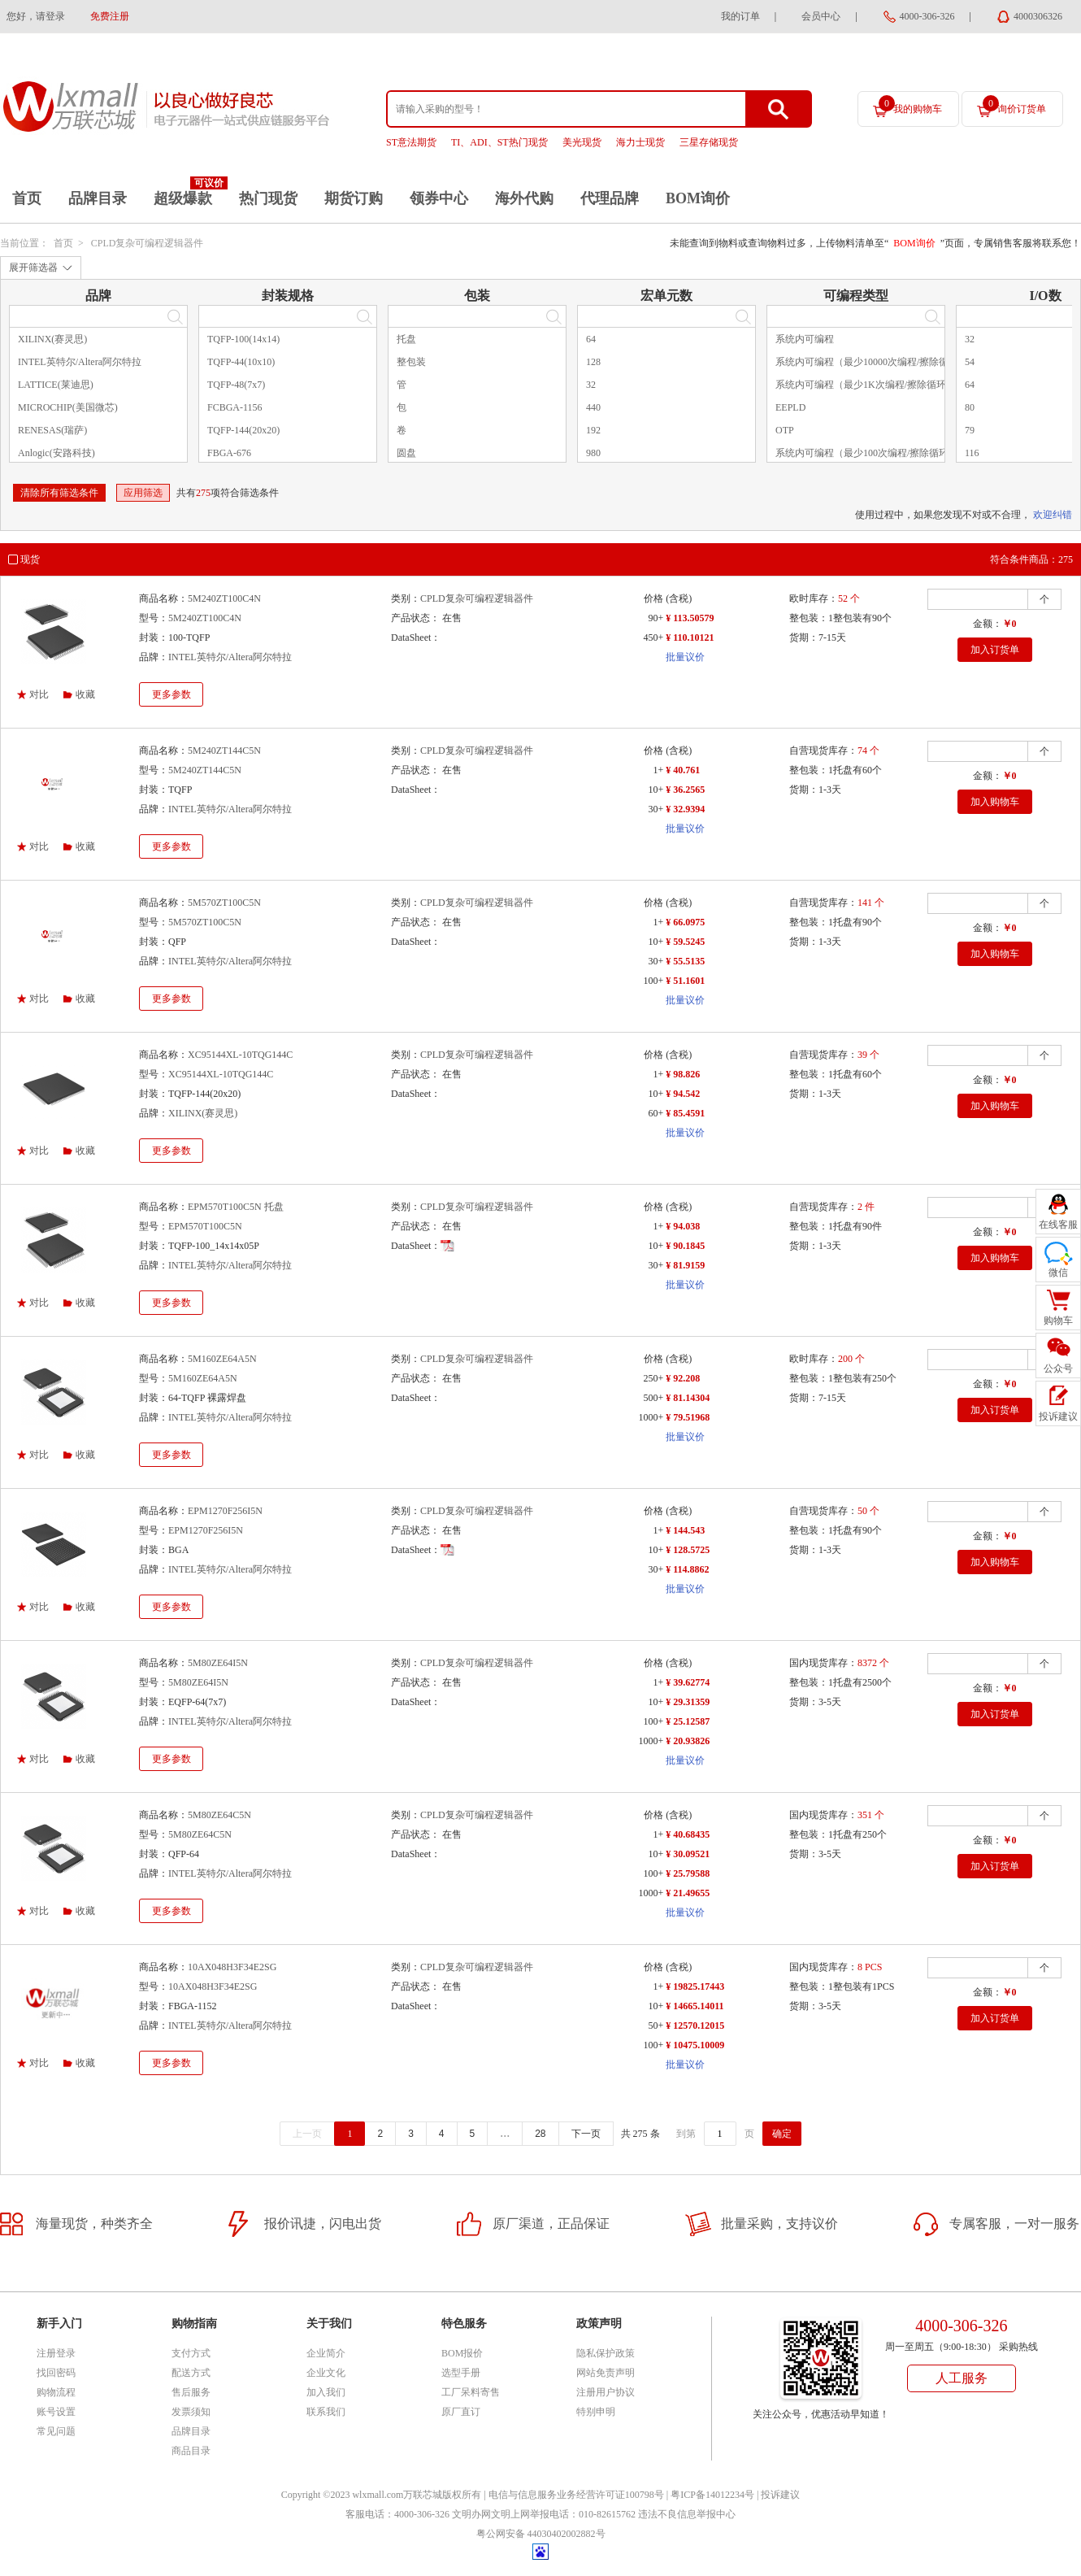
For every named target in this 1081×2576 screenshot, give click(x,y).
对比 (39, 694)
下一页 (586, 2133)
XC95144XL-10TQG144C (240, 1054)
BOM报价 (462, 2353)
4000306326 (1038, 16)
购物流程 (56, 2392)
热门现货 (268, 198)
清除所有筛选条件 (59, 492)
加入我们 (325, 2392)
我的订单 (740, 16)
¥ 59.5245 (685, 941)
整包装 (411, 362)
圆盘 (406, 453)
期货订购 (353, 198)
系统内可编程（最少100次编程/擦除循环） (866, 453)
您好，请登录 (36, 16)
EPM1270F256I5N (225, 1510)
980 (593, 453)
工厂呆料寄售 (470, 2392)
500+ (653, 1397)
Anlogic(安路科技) (56, 453)
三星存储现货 (708, 142)
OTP (784, 430)
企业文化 (325, 2372)
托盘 (406, 339)
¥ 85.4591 (685, 1113)
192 (593, 430)
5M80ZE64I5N (218, 1663)
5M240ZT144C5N (224, 750)
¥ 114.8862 (687, 1569)
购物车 (1058, 1320)
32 (591, 384)
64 (591, 339)
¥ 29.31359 (688, 1702)
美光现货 (581, 142)
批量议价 (685, 657)
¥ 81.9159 (685, 1265)
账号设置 (56, 2411)
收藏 (85, 694)
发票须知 (191, 2411)
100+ (653, 980)
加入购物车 (994, 801)
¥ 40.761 (683, 770)
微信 (1058, 1272)
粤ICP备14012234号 (712, 2494)
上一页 (307, 2133)
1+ (658, 770)
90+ (655, 618)
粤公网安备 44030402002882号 (541, 2533)
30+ (655, 809)
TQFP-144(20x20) (243, 430)
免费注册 (109, 16)
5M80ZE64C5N (219, 1815)
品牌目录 (97, 198)
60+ (655, 1113)
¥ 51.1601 (685, 980)
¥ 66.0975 (685, 922)
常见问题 (56, 2431)
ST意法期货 (411, 142)
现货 (30, 559)
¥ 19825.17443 (695, 1986)
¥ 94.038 (683, 1226)
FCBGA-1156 (235, 407)
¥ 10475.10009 (695, 2045)
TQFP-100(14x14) (243, 339)
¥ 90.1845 (685, 1245)
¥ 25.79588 (688, 1873)
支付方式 (191, 2353)
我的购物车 (910, 105)
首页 (26, 198)
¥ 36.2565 (685, 789)
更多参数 (171, 694)
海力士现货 (640, 142)
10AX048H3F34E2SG (232, 1967)
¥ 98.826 (683, 1074)
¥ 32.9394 (685, 809)
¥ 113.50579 (690, 618)
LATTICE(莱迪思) (55, 384)
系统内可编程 (804, 339)
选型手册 (460, 2372)
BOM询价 (698, 198)
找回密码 (56, 2372)
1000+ (650, 1417)
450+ (653, 637)
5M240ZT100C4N (224, 598)
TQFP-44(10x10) (241, 362)
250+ (653, 1378)
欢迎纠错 (1052, 514)
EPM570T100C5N (205, 1226)
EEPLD (790, 407)
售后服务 (191, 2392)
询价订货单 (1014, 105)
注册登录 (56, 2353)
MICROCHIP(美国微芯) (68, 407)
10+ (655, 789)
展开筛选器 (33, 267)
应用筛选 (143, 492)
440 (593, 407)
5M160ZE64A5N (222, 1358)
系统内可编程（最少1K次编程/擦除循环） (865, 384)
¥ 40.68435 (688, 1834)
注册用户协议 (605, 2392)
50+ (655, 2025)
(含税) (679, 598)
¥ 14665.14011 (694, 2006)
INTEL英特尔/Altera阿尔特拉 (79, 362)
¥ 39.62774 (688, 1682)
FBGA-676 (229, 453)
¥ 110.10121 (690, 637)
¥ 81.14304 (688, 1397)
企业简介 (325, 2353)
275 (203, 492)
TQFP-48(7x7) (236, 384)
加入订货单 (994, 649)
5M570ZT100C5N (224, 902)
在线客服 (1058, 1224)
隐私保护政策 (605, 2353)
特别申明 (595, 2411)
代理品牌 (609, 198)
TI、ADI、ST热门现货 (499, 142)
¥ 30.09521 (688, 1854)
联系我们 (325, 2411)
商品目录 (191, 2450)
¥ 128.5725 (688, 1550)
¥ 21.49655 (688, 1893)
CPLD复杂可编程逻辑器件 (147, 243)
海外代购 (524, 198)
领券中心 (439, 198)
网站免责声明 (605, 2372)
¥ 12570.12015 (695, 2025)
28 (540, 2133)
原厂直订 (460, 2411)
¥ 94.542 (683, 1093)
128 (593, 362)
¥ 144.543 (685, 1530)
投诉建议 (780, 2494)
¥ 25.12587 (688, 1721)
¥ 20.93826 (688, 1741)
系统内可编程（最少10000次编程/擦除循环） (871, 362)
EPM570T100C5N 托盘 (236, 1206)
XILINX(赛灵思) (52, 339)
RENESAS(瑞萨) (52, 430)
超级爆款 (183, 198)
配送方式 (191, 2372)
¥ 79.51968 (688, 1417)
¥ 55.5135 (685, 961)
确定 (782, 2133)
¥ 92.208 (683, 1378)
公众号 (1058, 1368)
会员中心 (820, 16)
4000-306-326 (927, 16)
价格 (653, 598)
